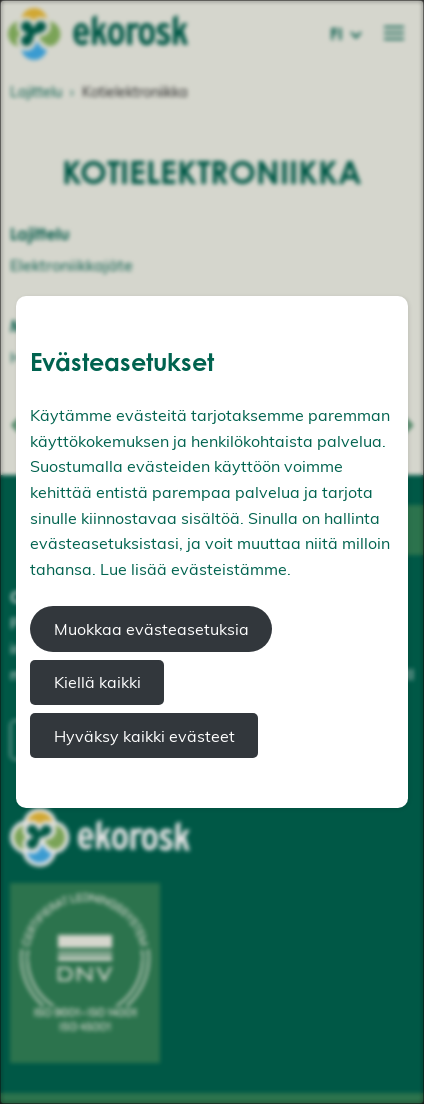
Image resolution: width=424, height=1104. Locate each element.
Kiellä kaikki (97, 682)
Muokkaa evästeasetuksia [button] (151, 629)
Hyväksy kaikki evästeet (144, 736)
